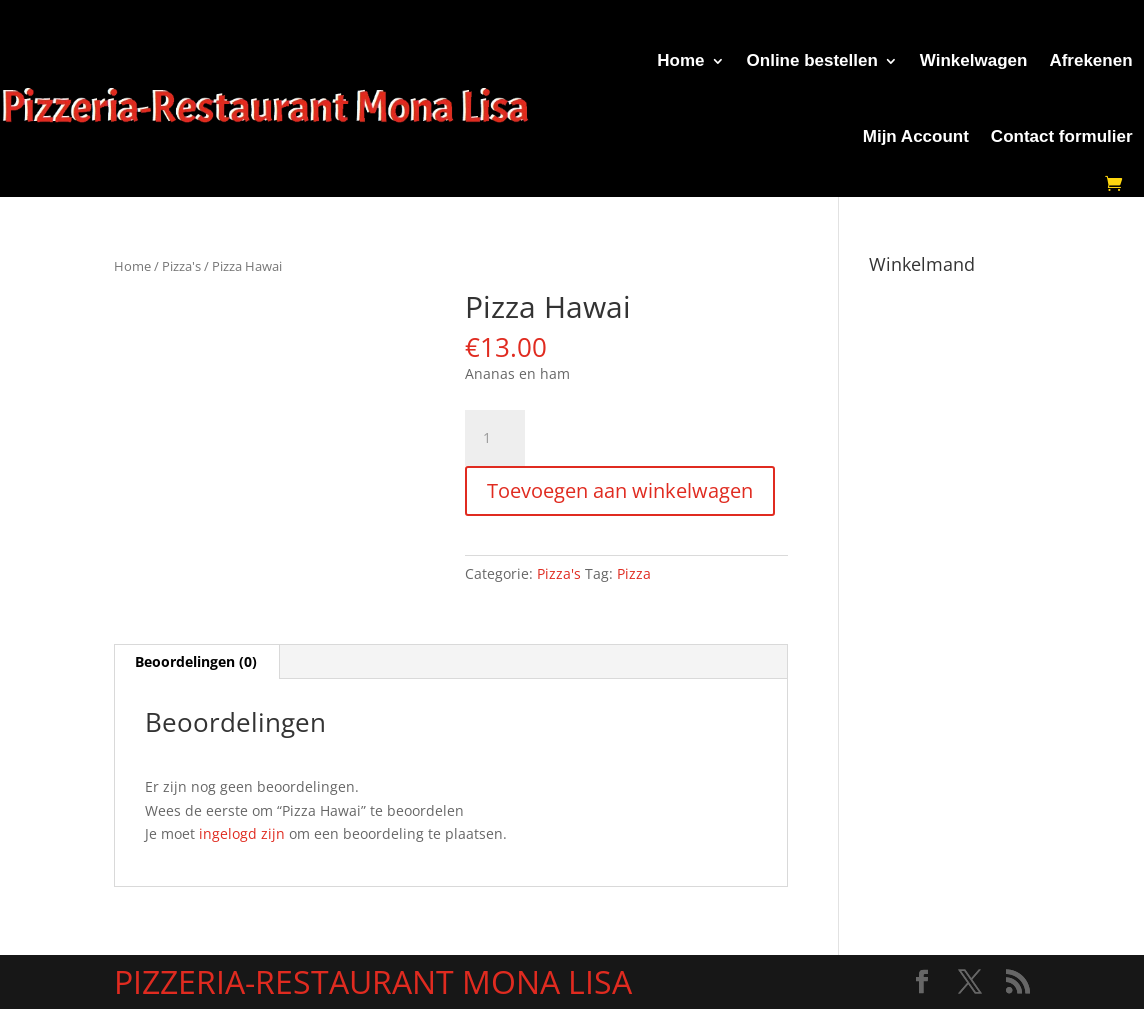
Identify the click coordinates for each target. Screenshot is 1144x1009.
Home (680, 60)
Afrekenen (1090, 60)
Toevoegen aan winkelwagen (620, 490)
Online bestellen (812, 60)
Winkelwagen (974, 60)
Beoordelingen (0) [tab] (196, 661)
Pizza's (181, 266)
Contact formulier (1062, 136)
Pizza (634, 573)
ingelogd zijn (242, 833)
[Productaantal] (495, 438)
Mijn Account (916, 136)
